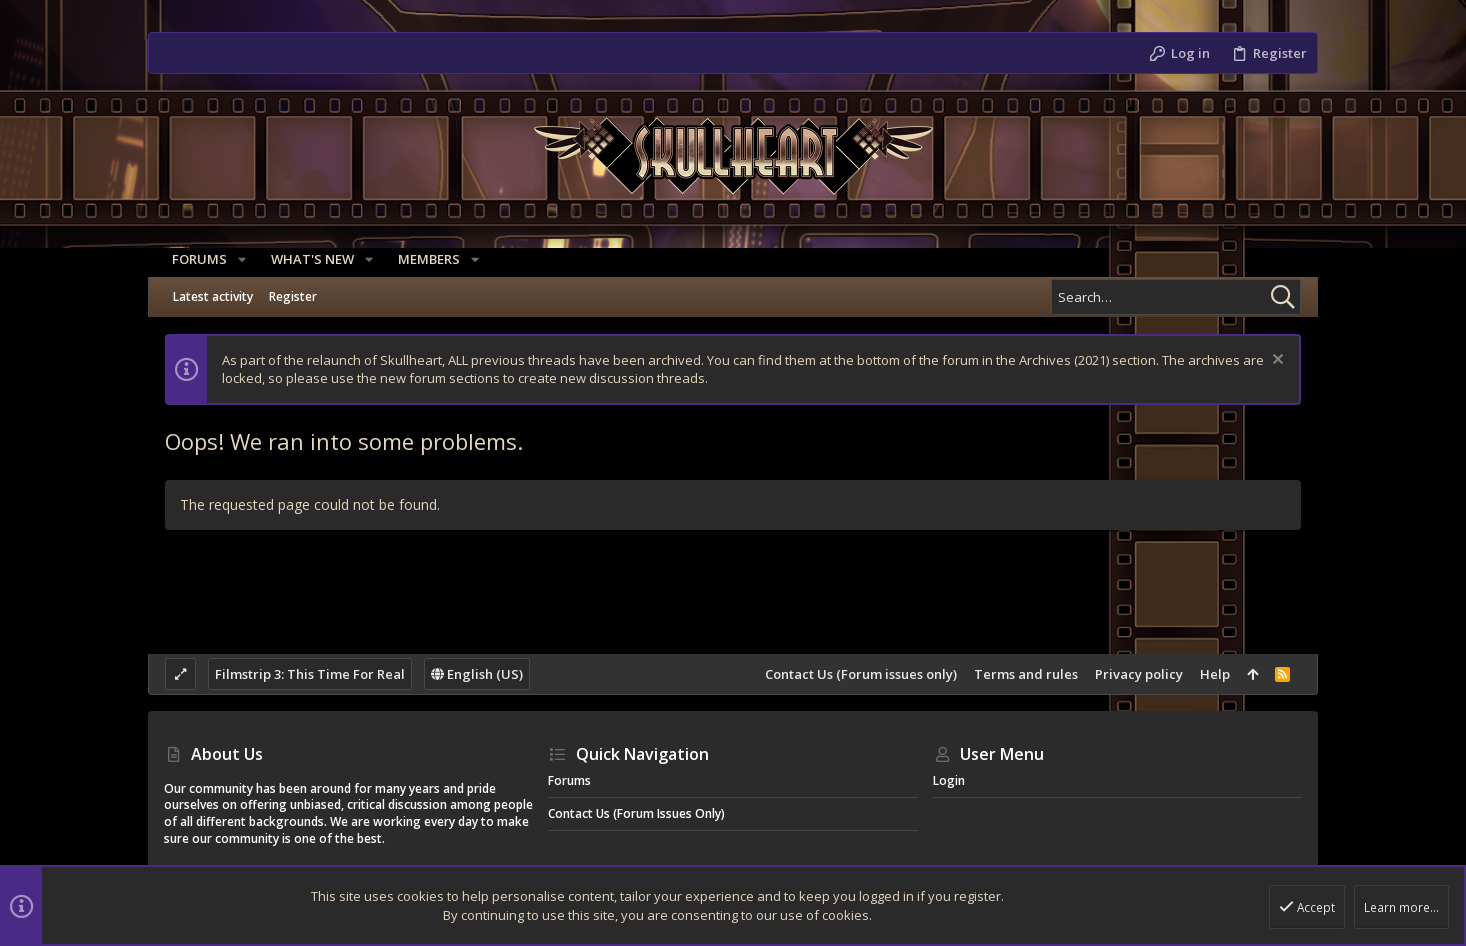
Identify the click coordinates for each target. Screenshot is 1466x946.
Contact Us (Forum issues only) (861, 674)
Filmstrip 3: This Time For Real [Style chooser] (310, 674)
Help (1215, 674)
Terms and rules (1026, 674)
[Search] (1176, 297)
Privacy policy (1139, 674)
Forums (569, 780)
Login (949, 780)
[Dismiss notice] (1275, 361)
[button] (234, 259)
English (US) (477, 674)
